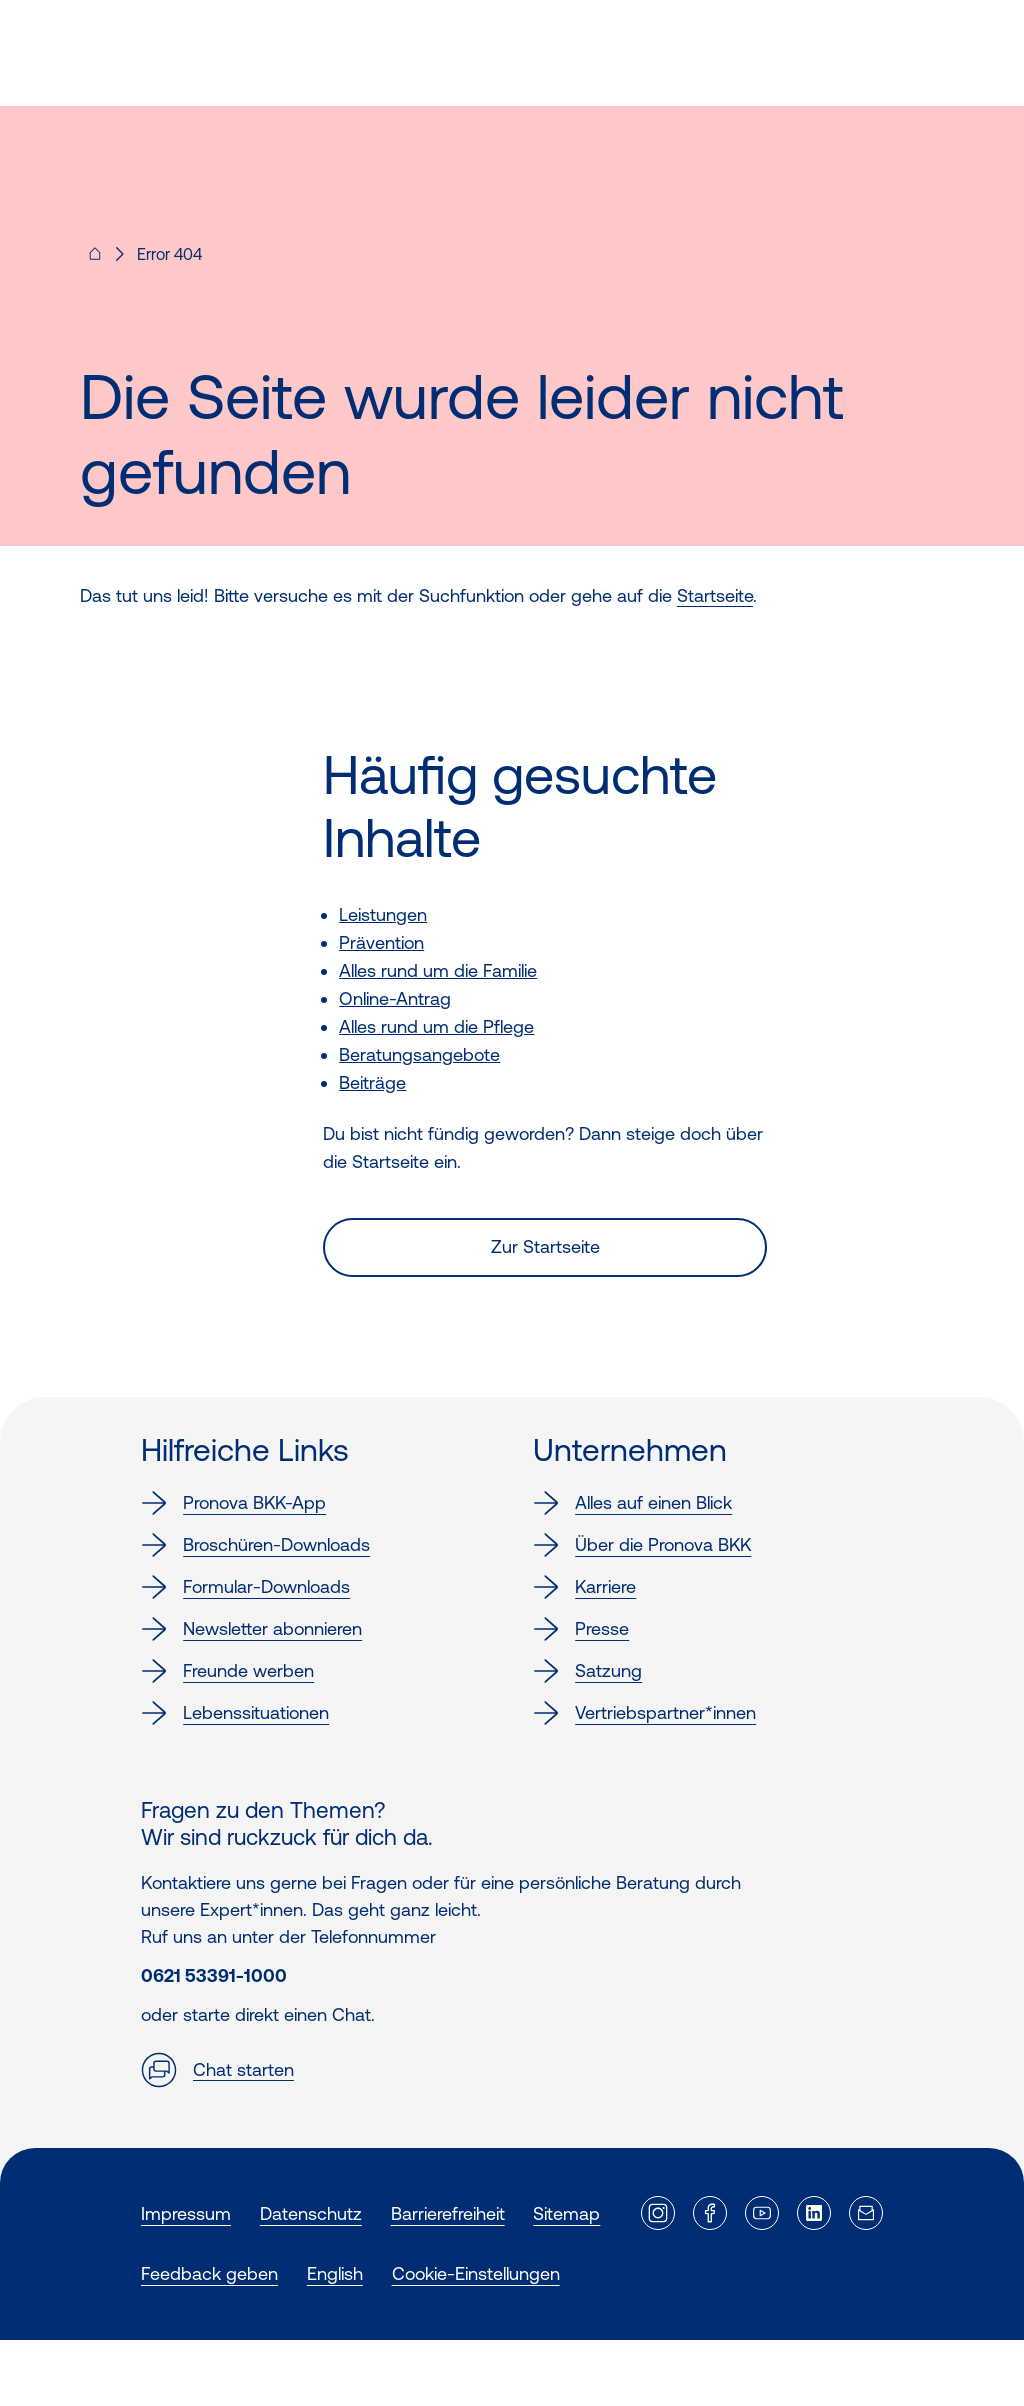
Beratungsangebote (419, 1054)
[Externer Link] (658, 2213)
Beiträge (372, 1082)
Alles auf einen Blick (632, 1503)
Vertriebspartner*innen (644, 1713)
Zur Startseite (545, 1246)
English (335, 2273)
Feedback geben (209, 2273)
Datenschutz (311, 2213)
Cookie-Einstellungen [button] (476, 2273)
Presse (581, 1629)
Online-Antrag (395, 998)
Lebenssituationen (235, 1713)
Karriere (584, 1587)
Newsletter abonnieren (251, 1629)
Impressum (186, 2213)
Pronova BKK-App (233, 1503)
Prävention (381, 942)
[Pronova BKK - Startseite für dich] (95, 260)
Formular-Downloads (245, 1587)
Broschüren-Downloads (255, 1545)
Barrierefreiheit (448, 2213)
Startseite (715, 595)
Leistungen (383, 914)
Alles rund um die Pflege (436, 1026)
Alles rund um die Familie (438, 970)
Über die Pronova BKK (642, 1545)
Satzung (587, 1671)
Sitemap (566, 2213)
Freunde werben (227, 1671)
